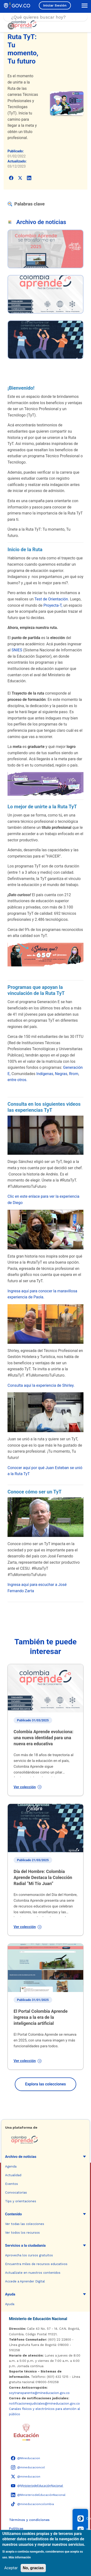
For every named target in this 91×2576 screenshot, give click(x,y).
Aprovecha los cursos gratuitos (29, 2255)
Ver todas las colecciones (24, 2224)
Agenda (11, 2166)
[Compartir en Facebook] (11, 178)
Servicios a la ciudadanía (25, 2245)
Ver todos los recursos (22, 2232)
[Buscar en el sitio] (43, 17)
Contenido (13, 2214)
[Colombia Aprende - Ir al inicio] (24, 24)
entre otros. (18, 1079)
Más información (20, 2557)
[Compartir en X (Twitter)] (20, 178)
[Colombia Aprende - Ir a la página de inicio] (45, 2140)
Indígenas (44, 1073)
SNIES (17, 650)
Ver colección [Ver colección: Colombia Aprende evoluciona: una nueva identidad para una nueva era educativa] (27, 1787)
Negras (60, 1073)
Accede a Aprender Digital (25, 2281)
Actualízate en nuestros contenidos (32, 2272)
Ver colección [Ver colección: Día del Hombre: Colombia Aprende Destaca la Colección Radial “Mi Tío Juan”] (27, 1927)
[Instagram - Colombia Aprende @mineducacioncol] (28, 2467)
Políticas (16, 2528)
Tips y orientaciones (20, 2201)
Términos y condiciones (29, 2520)
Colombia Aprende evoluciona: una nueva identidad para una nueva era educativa (44, 1737)
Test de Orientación (51, 599)
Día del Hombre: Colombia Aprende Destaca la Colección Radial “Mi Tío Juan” (43, 1877)
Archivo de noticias (20, 2156)
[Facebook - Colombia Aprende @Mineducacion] (25, 2458)
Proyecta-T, (52, 605)
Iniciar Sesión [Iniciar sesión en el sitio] (54, 5)
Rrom (73, 1073)
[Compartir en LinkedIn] (29, 178)
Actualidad (13, 2175)
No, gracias (33, 2568)
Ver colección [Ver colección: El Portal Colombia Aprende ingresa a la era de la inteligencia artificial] (27, 2061)
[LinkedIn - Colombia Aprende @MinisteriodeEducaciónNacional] (38, 2495)
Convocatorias (16, 2192)
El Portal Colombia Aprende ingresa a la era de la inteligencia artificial (40, 2017)
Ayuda (10, 2294)
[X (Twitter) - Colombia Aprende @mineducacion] (25, 2476)
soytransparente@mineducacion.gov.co (39, 2393)
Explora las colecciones (45, 2084)
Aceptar (11, 2568)
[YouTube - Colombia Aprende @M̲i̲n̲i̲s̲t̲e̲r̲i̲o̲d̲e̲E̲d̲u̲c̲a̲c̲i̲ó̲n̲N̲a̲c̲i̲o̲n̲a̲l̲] (37, 2486)
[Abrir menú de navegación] (83, 5)
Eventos (11, 2184)
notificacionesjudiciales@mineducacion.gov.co (44, 2403)
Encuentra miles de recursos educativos (36, 2264)
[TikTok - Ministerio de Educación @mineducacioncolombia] (32, 2504)
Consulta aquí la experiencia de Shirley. (41, 1385)
